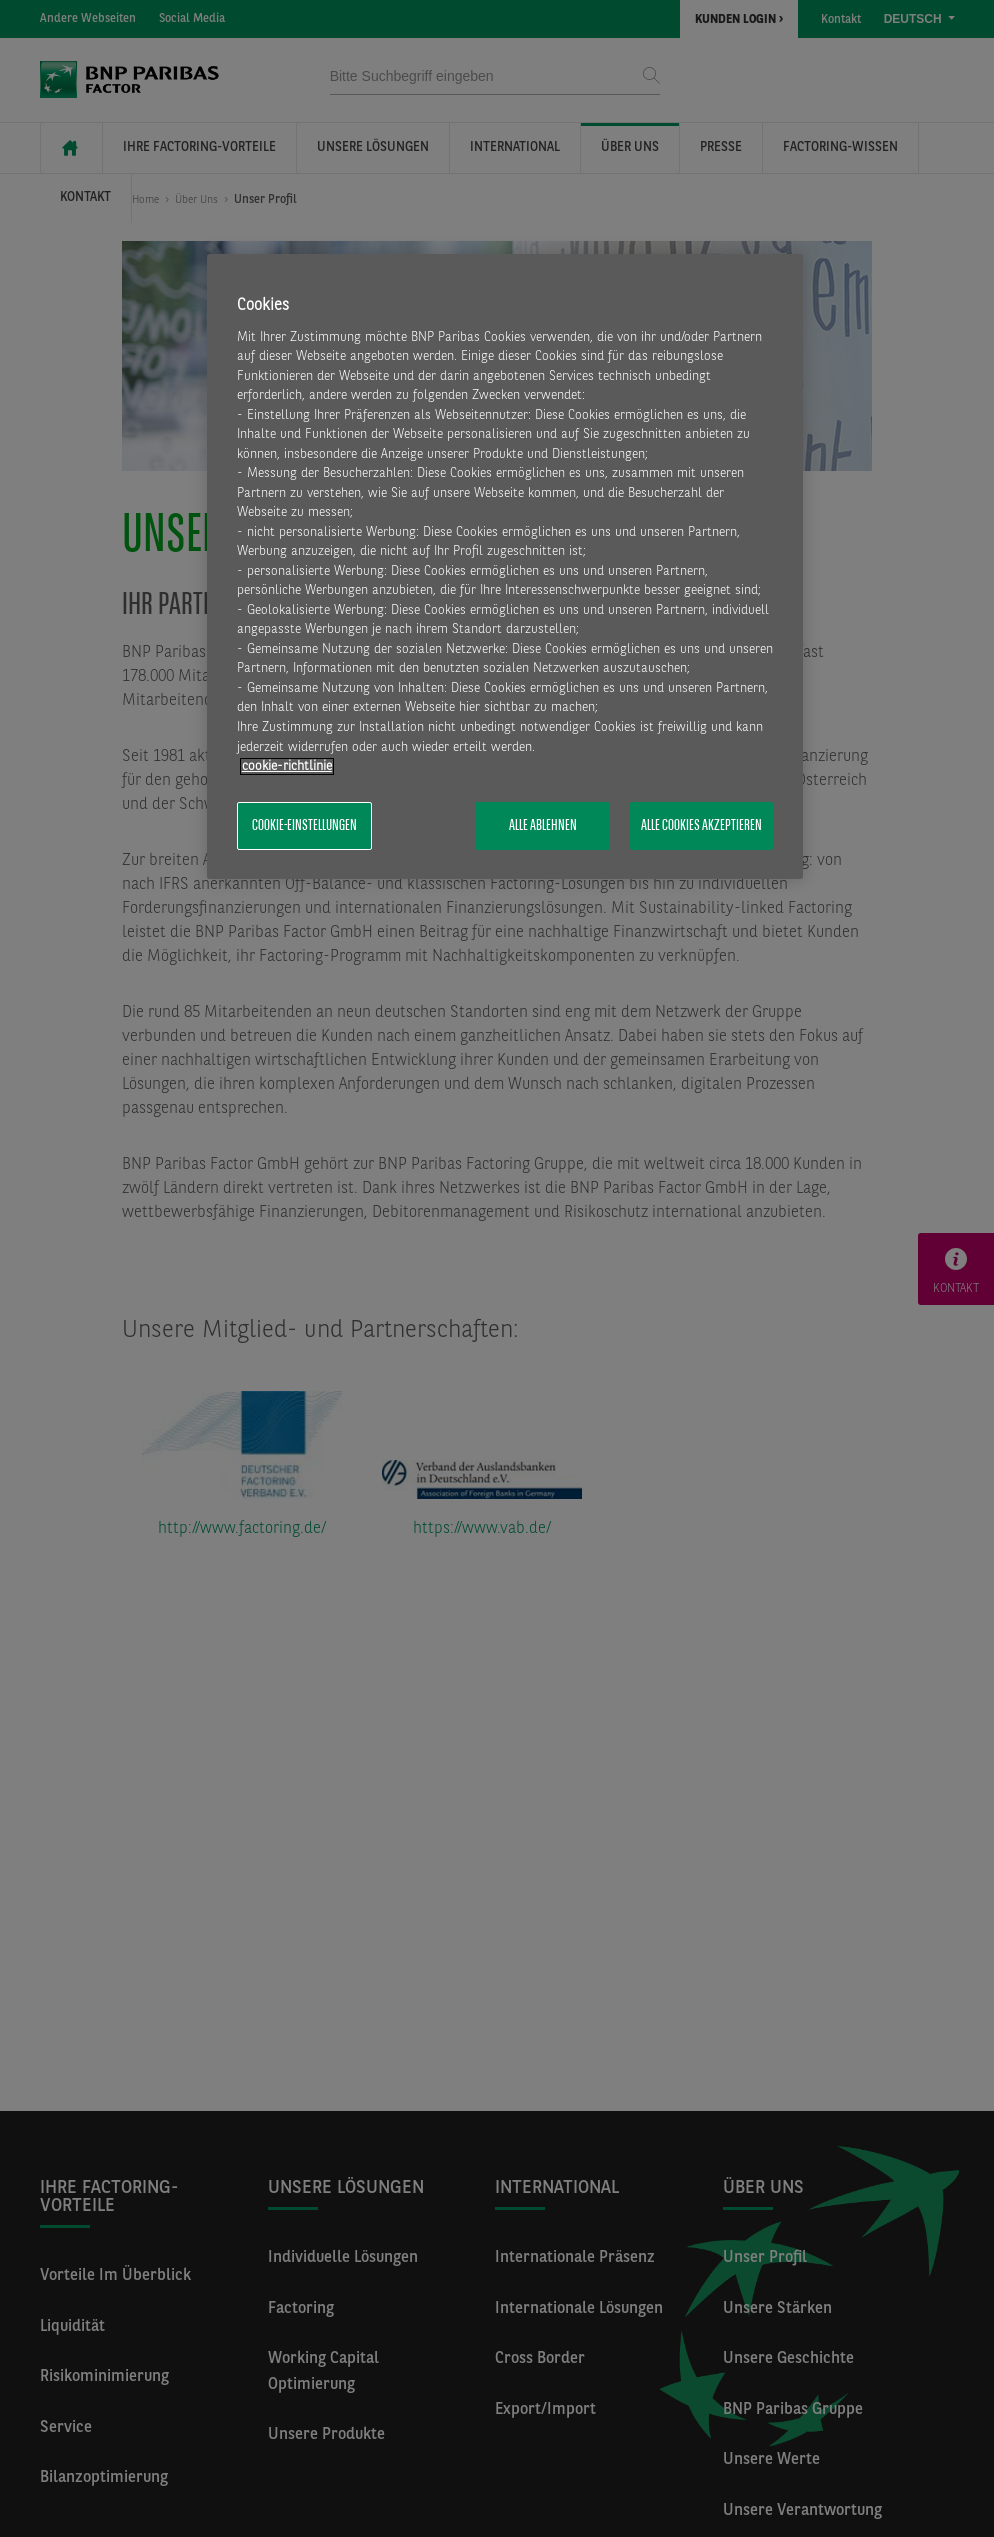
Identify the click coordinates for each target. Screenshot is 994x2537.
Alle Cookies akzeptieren (701, 826)
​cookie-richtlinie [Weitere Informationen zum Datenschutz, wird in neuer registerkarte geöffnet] (287, 766)
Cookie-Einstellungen (304, 826)
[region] (505, 566)
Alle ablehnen (543, 826)
